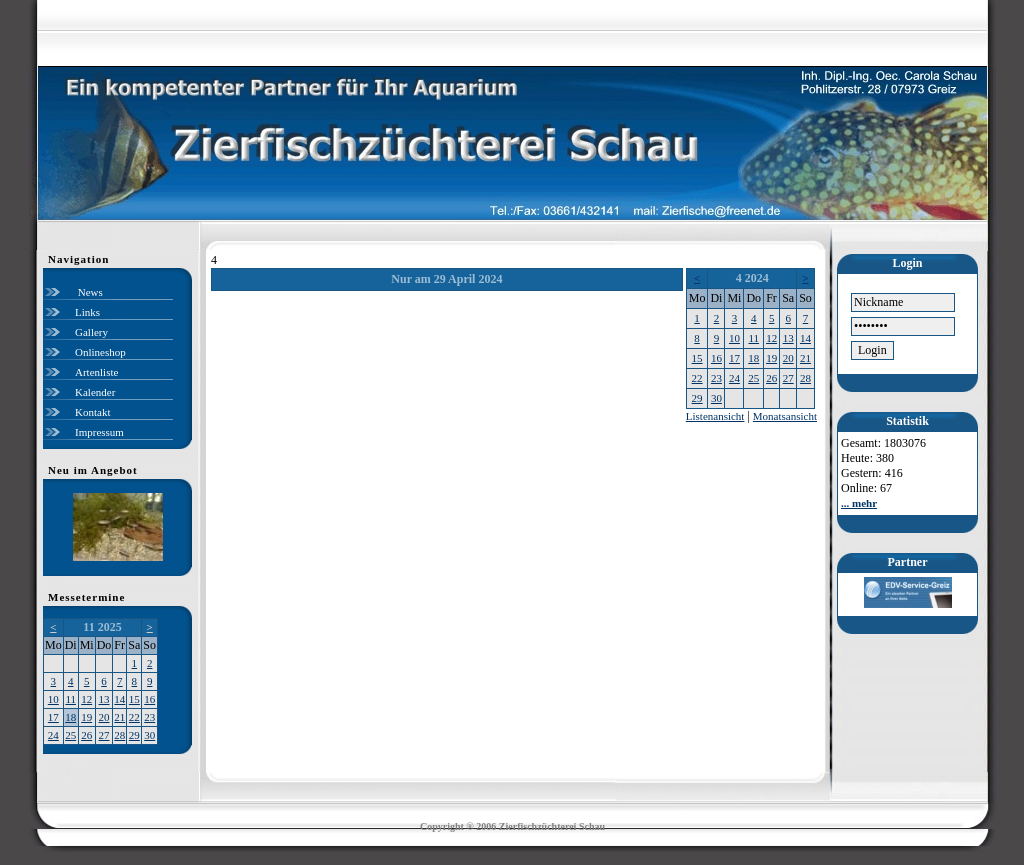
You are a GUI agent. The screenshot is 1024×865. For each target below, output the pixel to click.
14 (119, 699)
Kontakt (92, 412)
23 (149, 717)
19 (86, 717)
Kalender (95, 392)
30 (149, 735)
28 (119, 735)
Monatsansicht (785, 416)
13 (104, 699)
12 (86, 699)
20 (104, 717)
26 (86, 735)
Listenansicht (715, 416)
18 (70, 717)
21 (119, 717)
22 (134, 717)
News (89, 292)
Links (87, 312)
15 (134, 699)
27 (104, 735)
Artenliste (96, 372)
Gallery (91, 332)
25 (70, 735)
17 (53, 717)
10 (53, 699)
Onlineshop (100, 352)
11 (70, 699)
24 (53, 735)
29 (134, 735)
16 (149, 699)
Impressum (99, 432)
